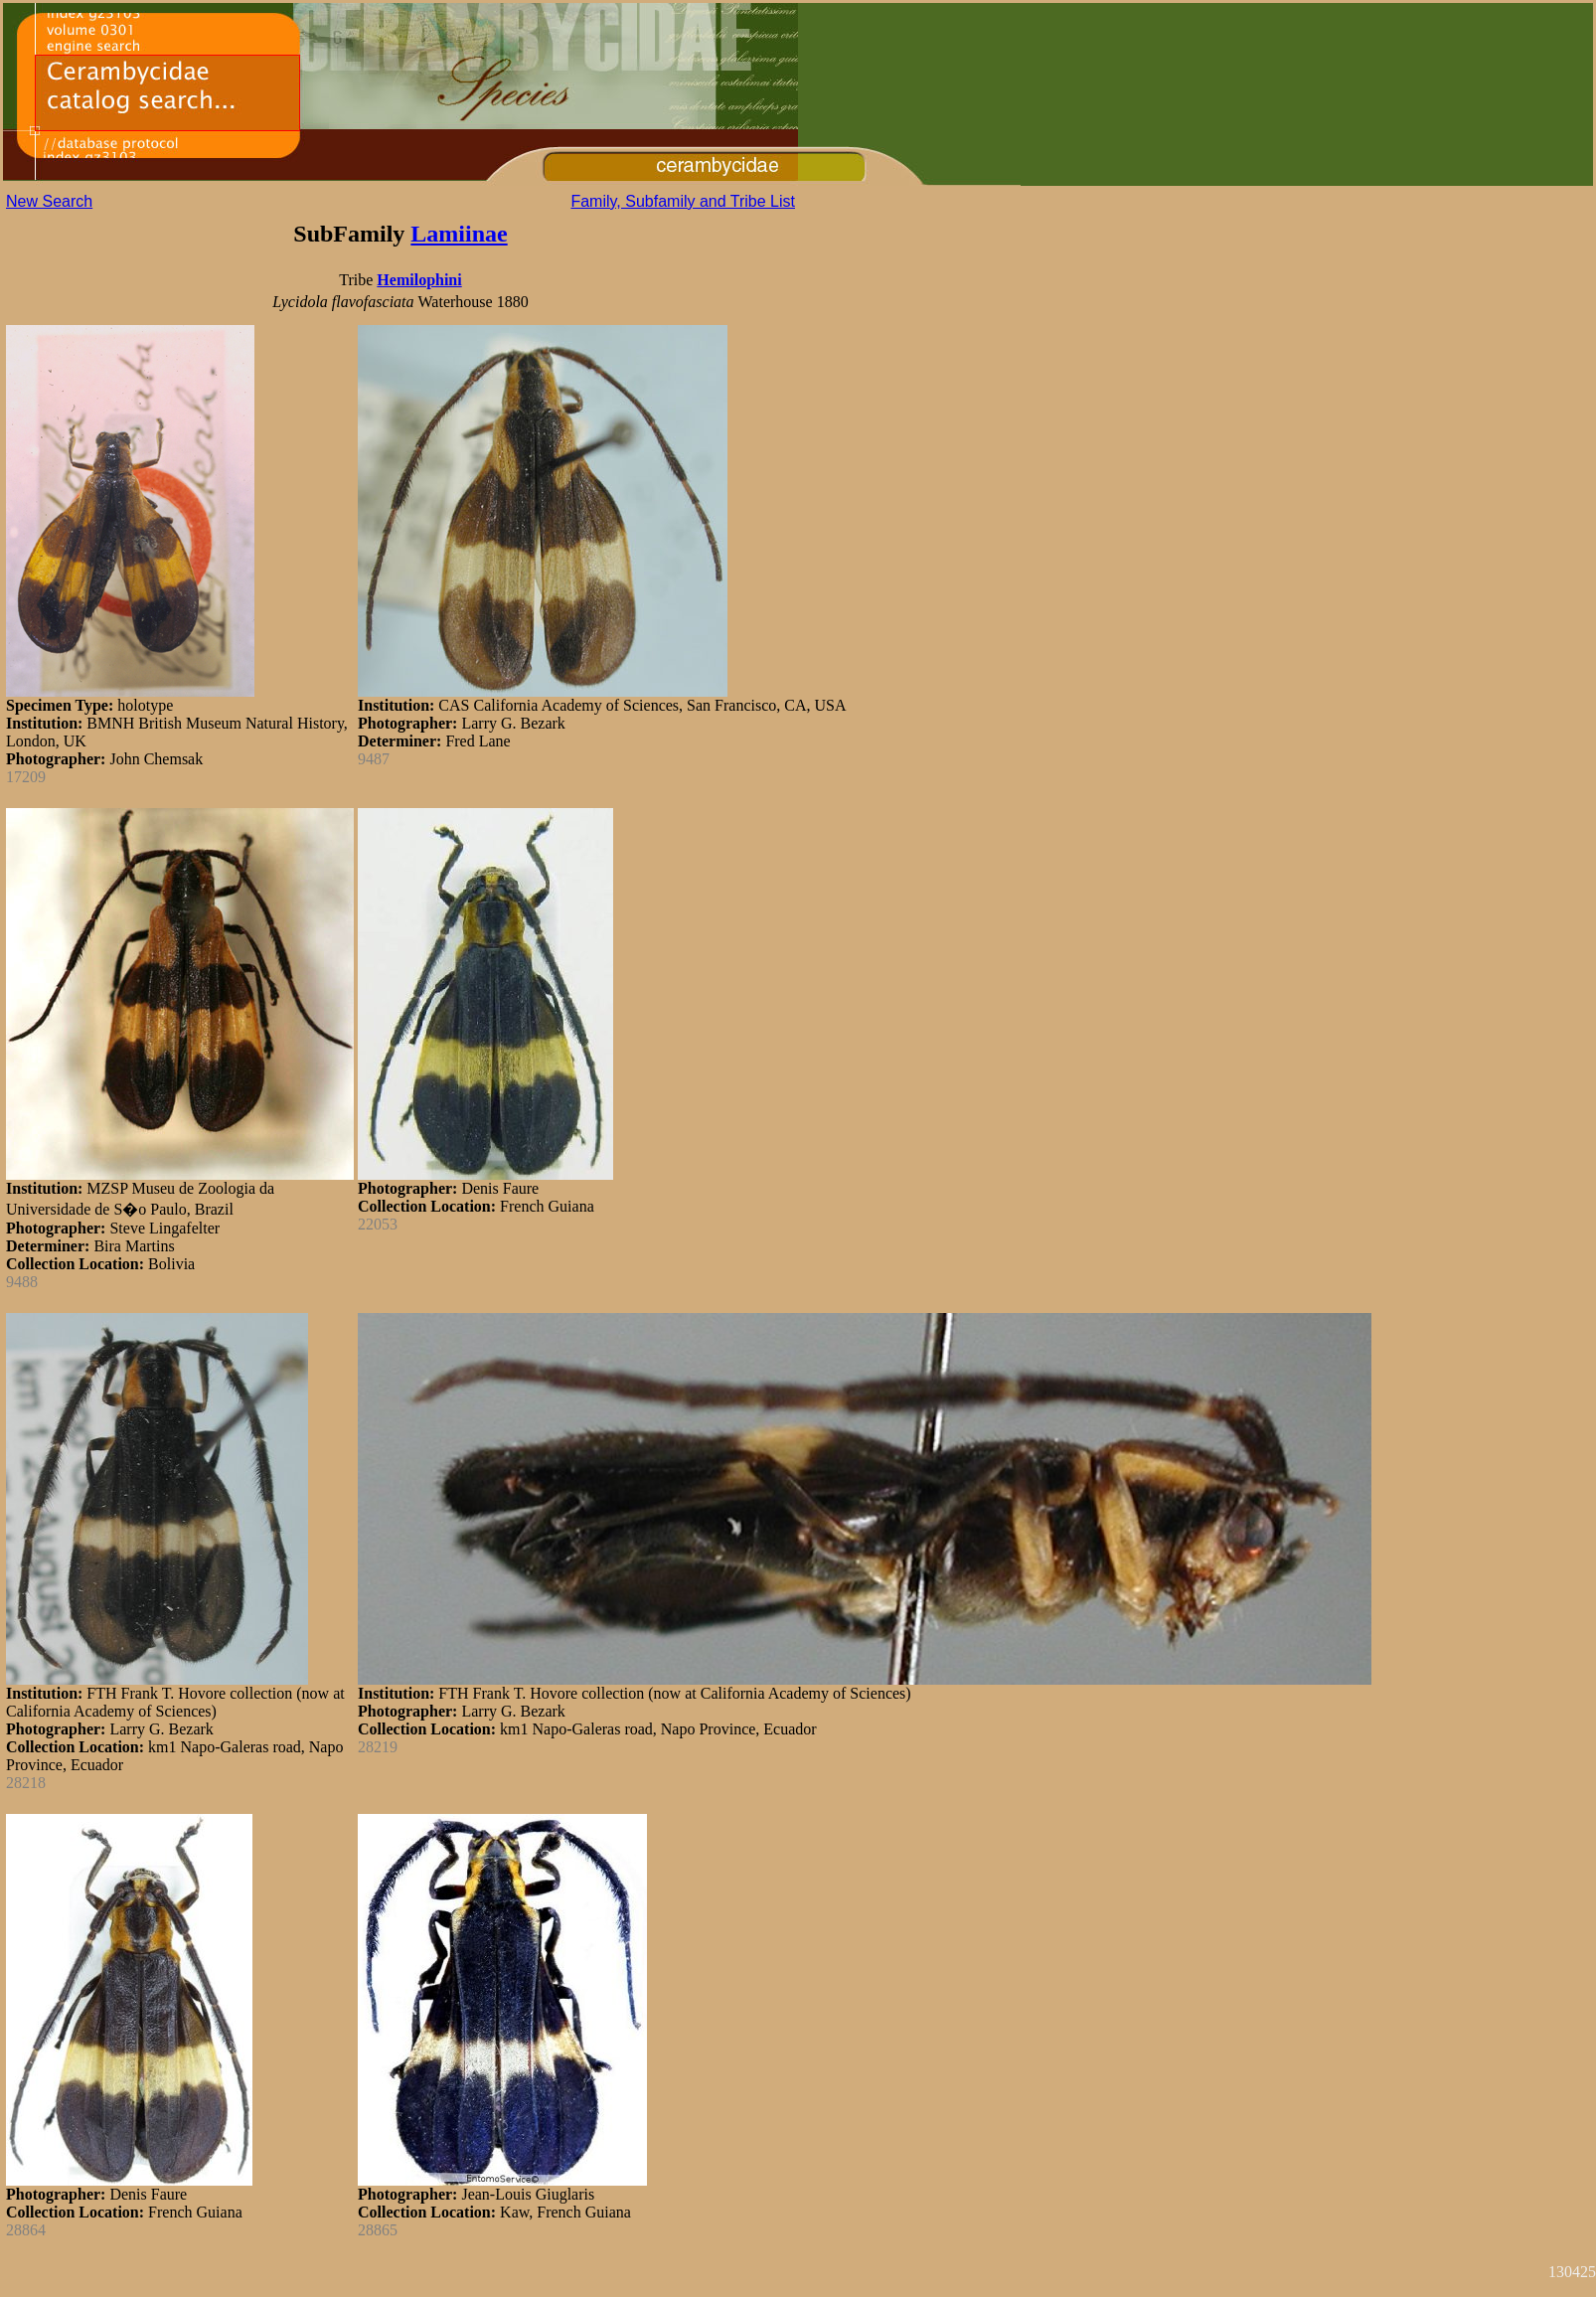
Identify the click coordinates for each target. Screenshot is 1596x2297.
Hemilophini (419, 279)
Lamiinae (458, 233)
